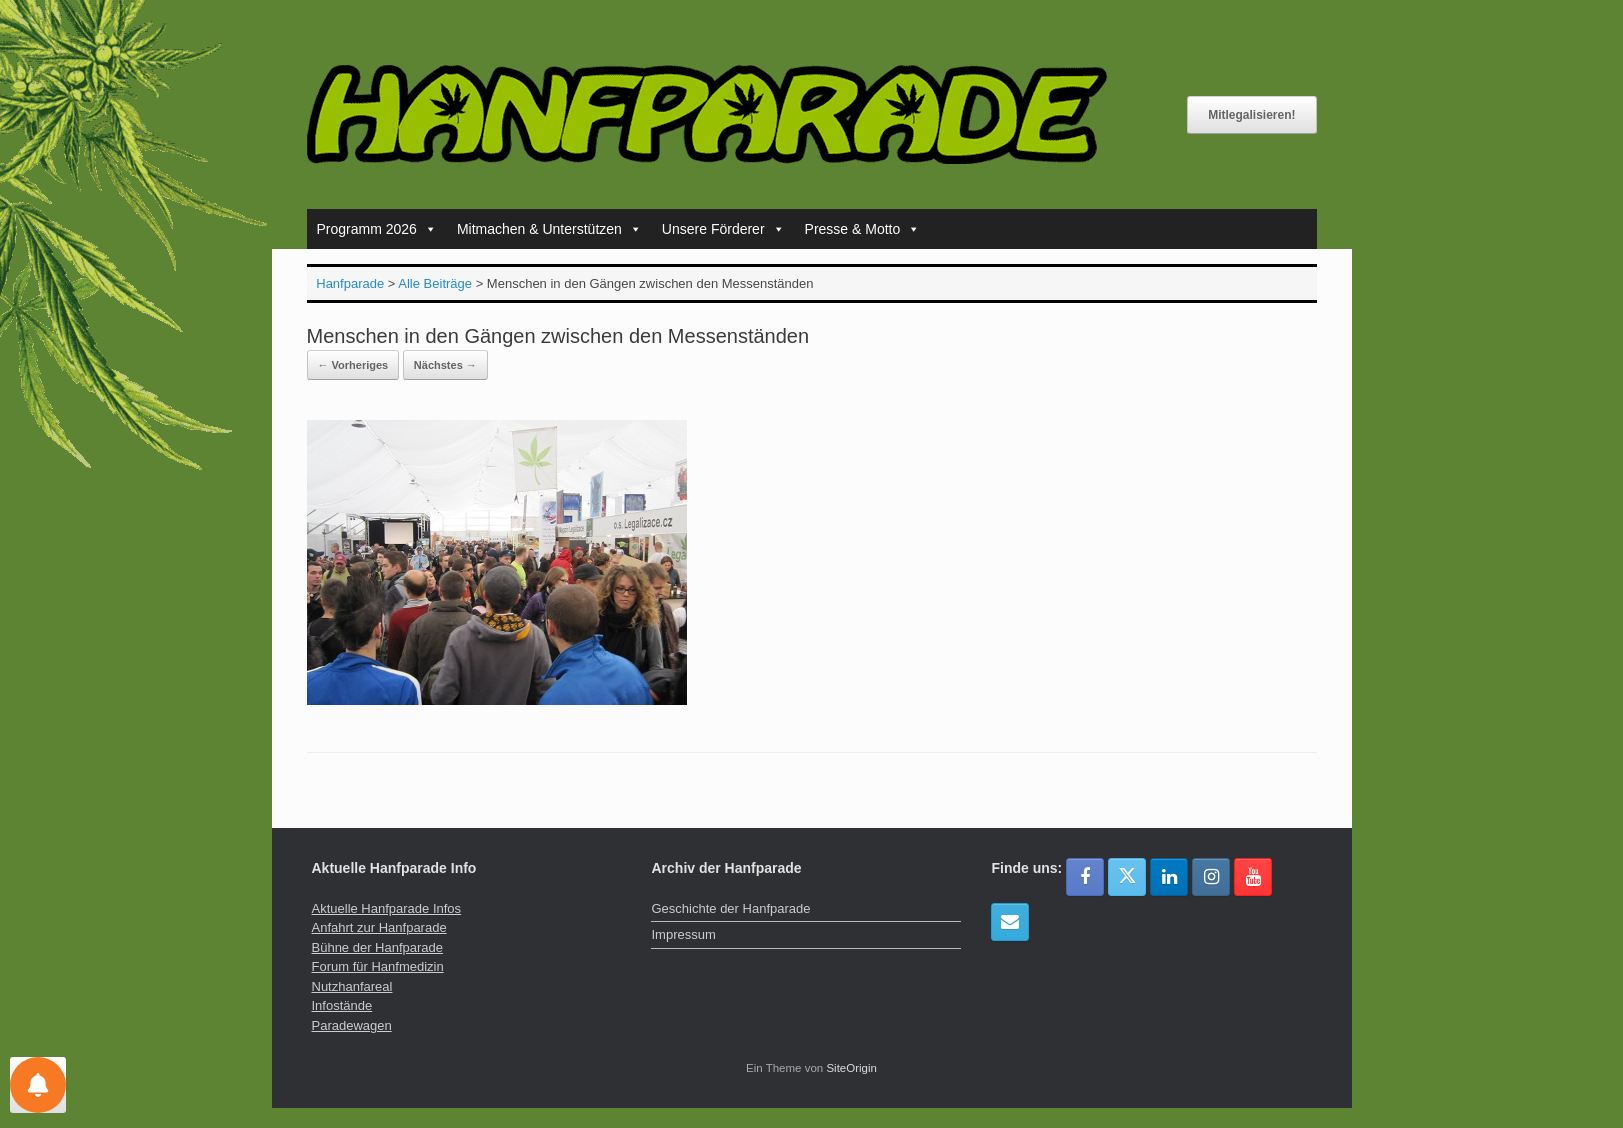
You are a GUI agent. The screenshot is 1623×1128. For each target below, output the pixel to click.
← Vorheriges (353, 365)
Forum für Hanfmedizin (378, 966)
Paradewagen (352, 1025)
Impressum (683, 934)
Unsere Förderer (723, 229)
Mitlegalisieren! (1251, 115)
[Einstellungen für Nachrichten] (38, 1085)
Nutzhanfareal (352, 986)
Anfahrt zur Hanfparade (379, 927)
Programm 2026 (377, 229)
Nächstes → (445, 365)
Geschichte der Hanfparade (730, 908)
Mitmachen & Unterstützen (549, 229)
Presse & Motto (863, 229)
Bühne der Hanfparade (378, 947)
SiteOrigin (851, 1068)
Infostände (342, 1005)
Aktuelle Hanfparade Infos (387, 908)
